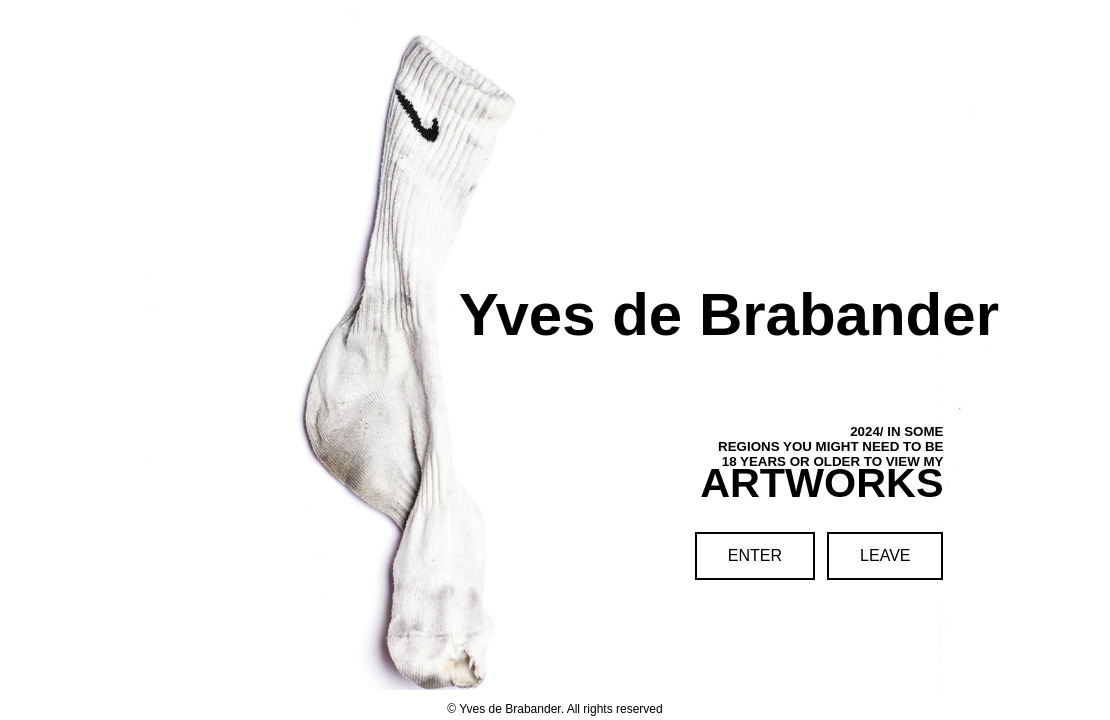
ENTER (755, 555)
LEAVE (885, 555)
